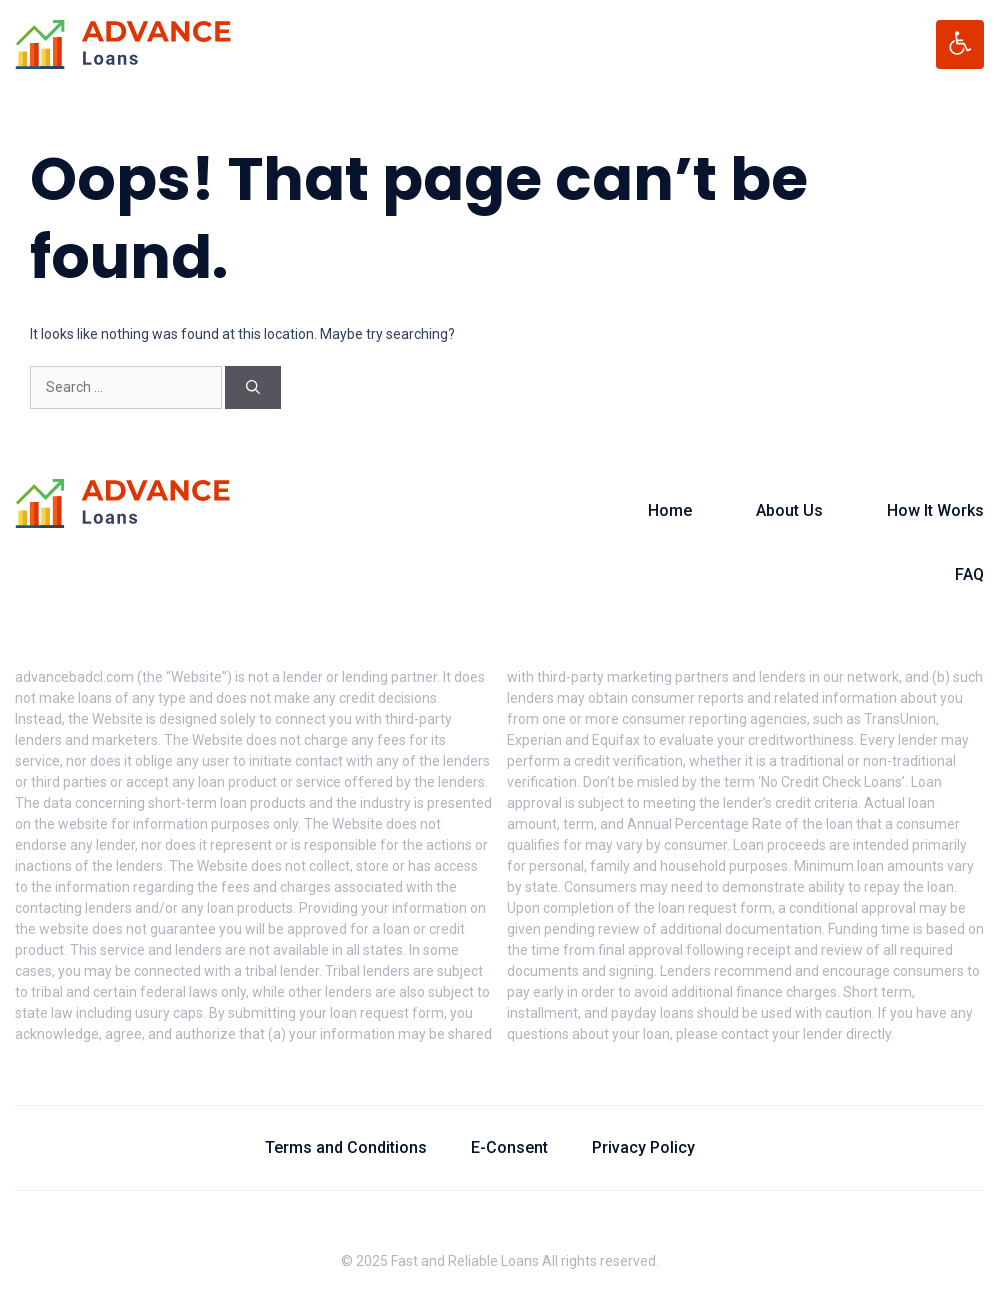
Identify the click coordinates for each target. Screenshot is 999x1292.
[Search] (253, 387)
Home (670, 510)
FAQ (969, 574)
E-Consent (509, 1147)
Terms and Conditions (346, 1147)
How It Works (935, 510)
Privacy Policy (643, 1147)
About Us (789, 510)
